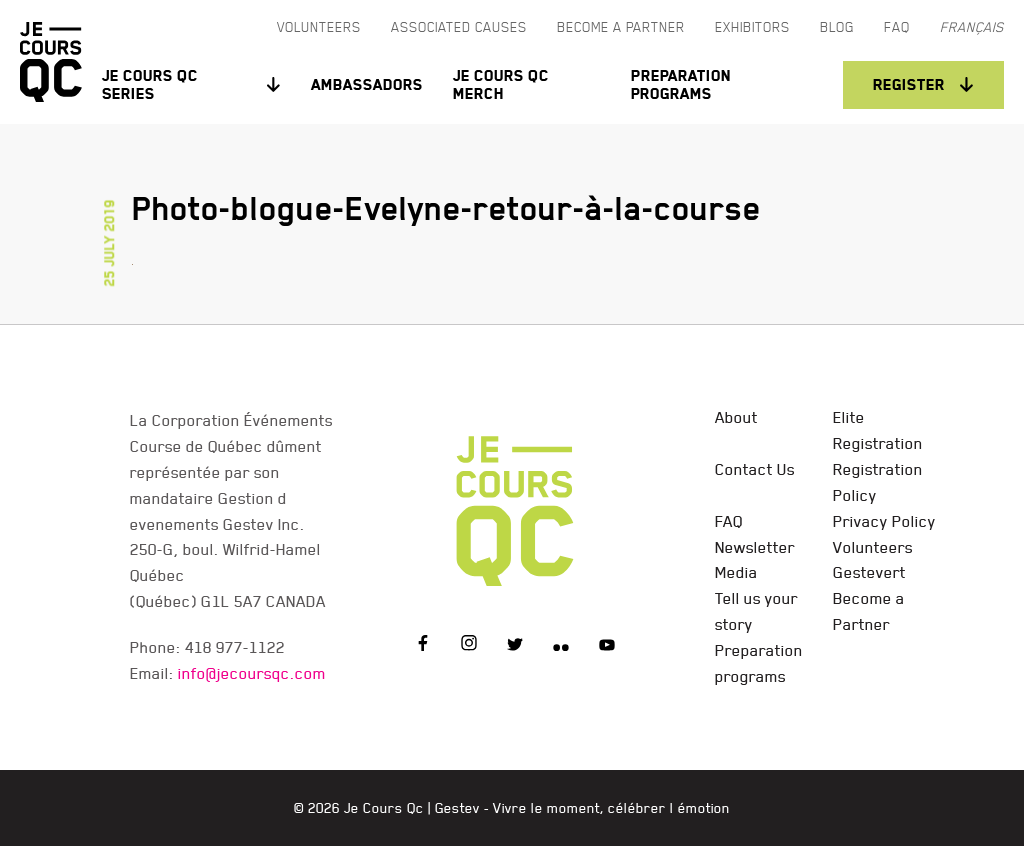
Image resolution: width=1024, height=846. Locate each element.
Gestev (457, 808)
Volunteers (873, 547)
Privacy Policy (884, 521)
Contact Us (755, 469)
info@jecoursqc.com (252, 673)
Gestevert (869, 572)
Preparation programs (681, 84)
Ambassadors (367, 84)
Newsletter (755, 547)
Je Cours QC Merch (501, 84)
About (736, 417)
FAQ (729, 521)
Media (736, 572)
